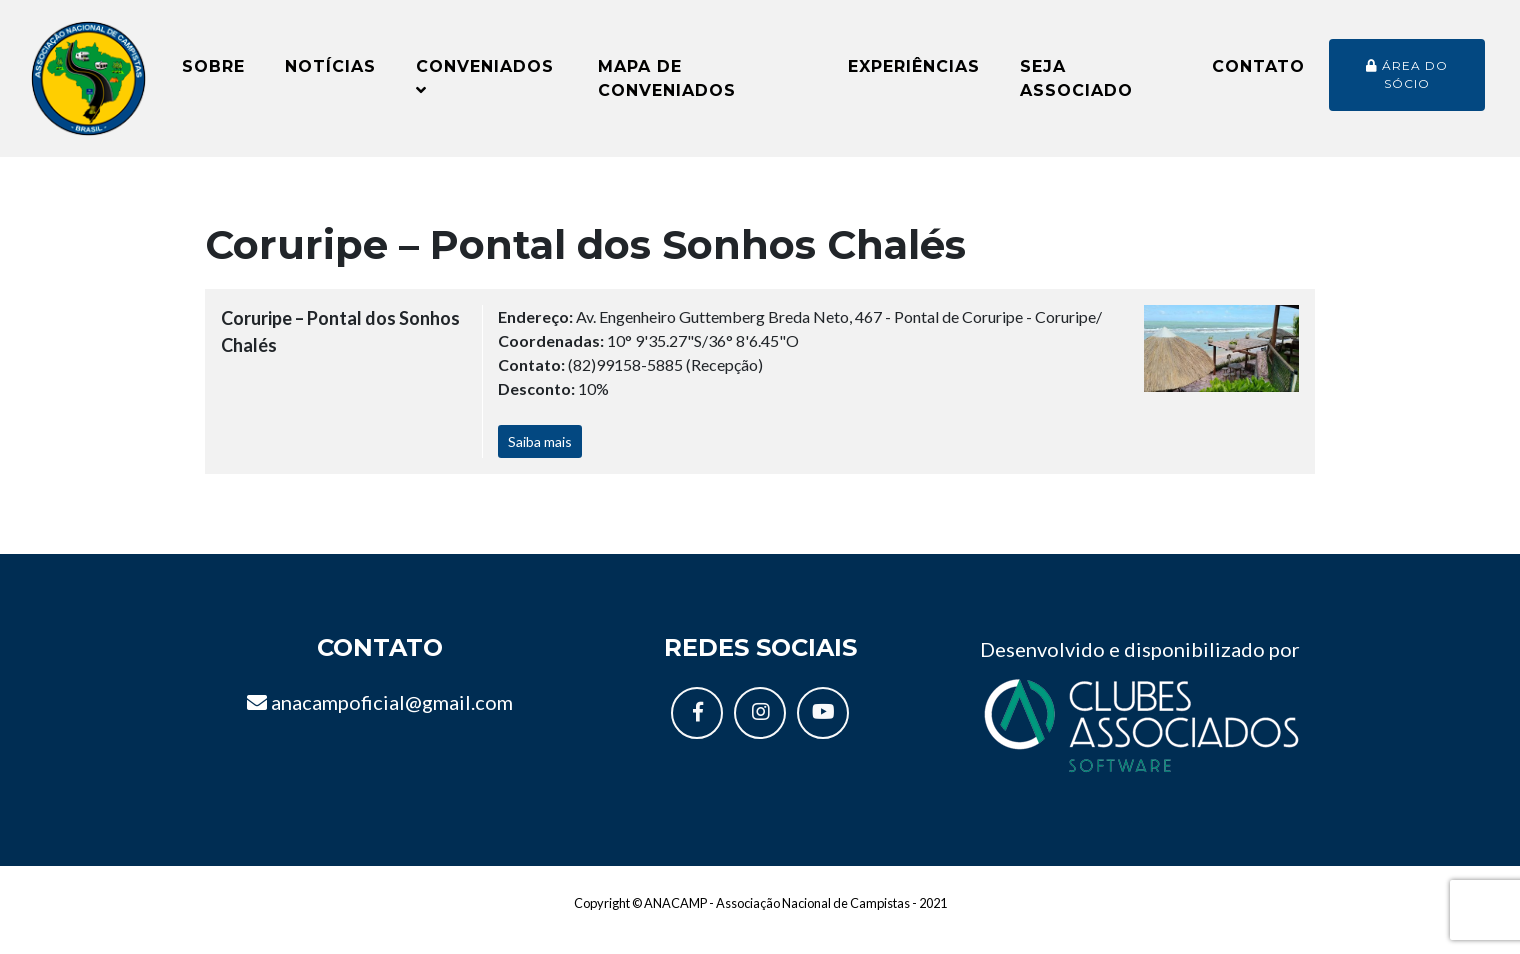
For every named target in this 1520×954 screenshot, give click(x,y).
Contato (1258, 74)
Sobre (213, 74)
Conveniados (485, 85)
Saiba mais (540, 457)
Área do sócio (1407, 82)
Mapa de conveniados (667, 86)
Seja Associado (1076, 86)
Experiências (914, 74)
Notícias (330, 74)
